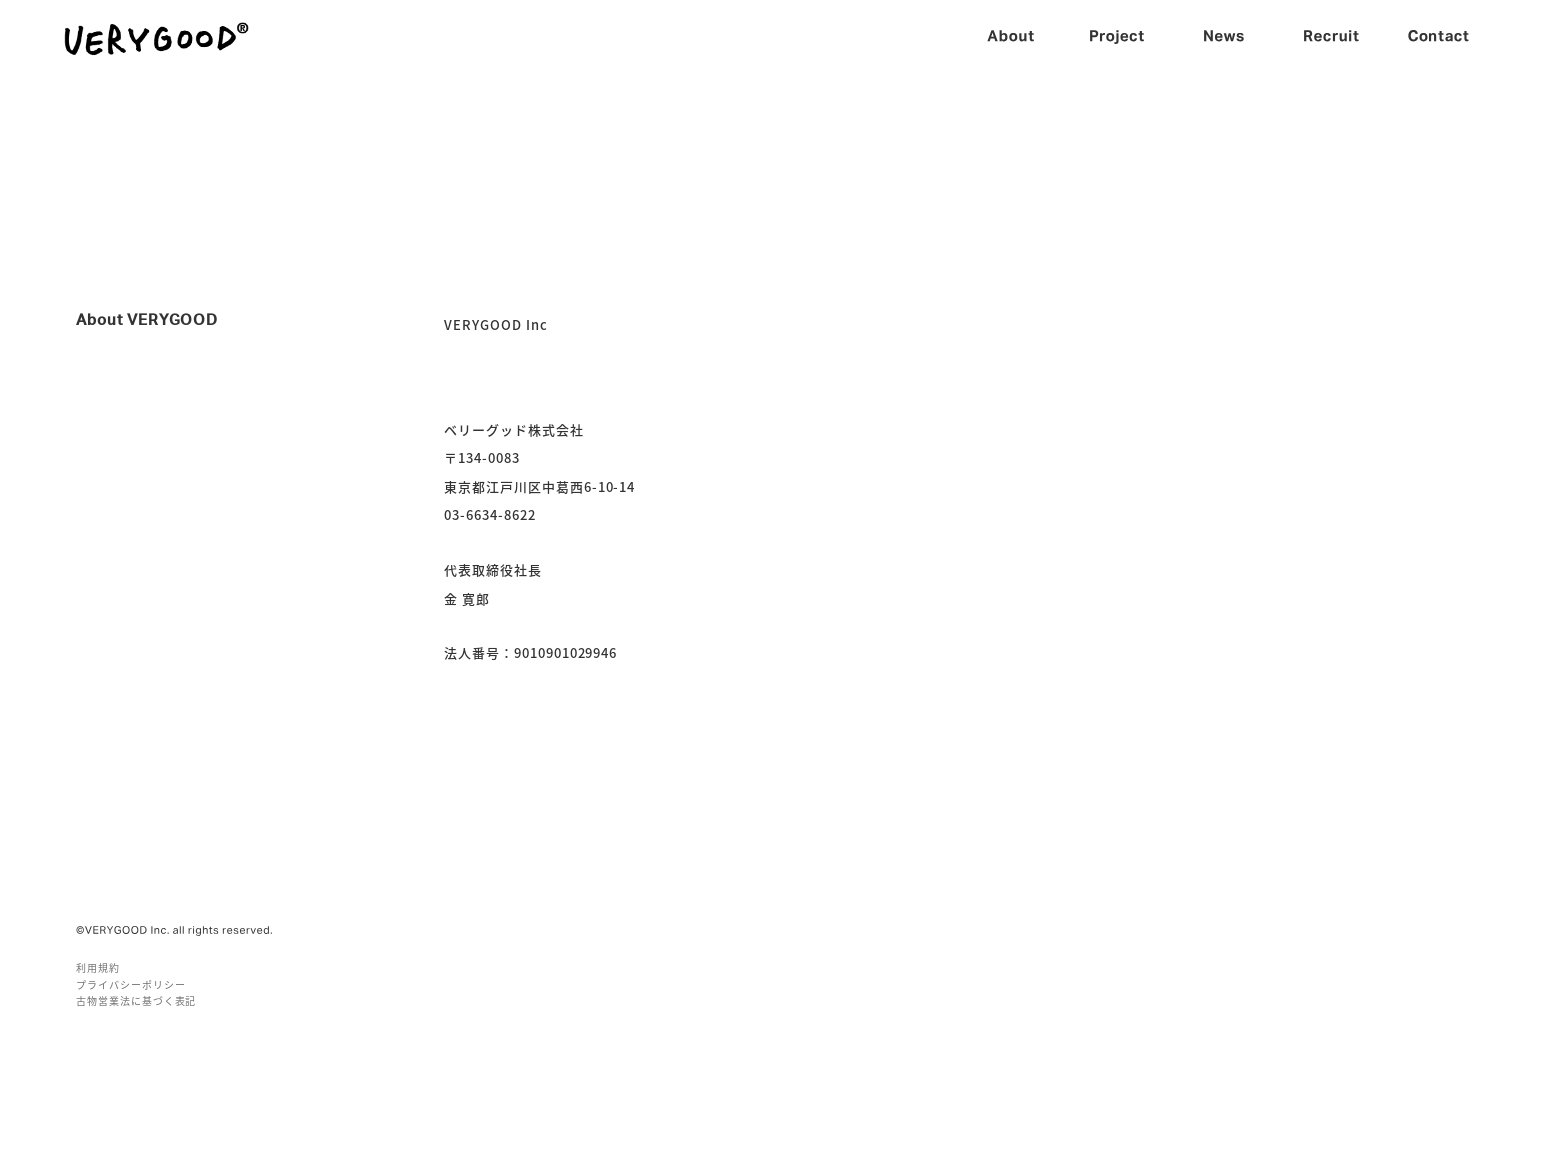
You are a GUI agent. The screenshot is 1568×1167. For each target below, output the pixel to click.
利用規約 (98, 967)
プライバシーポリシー (131, 984)
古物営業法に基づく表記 (136, 1000)
